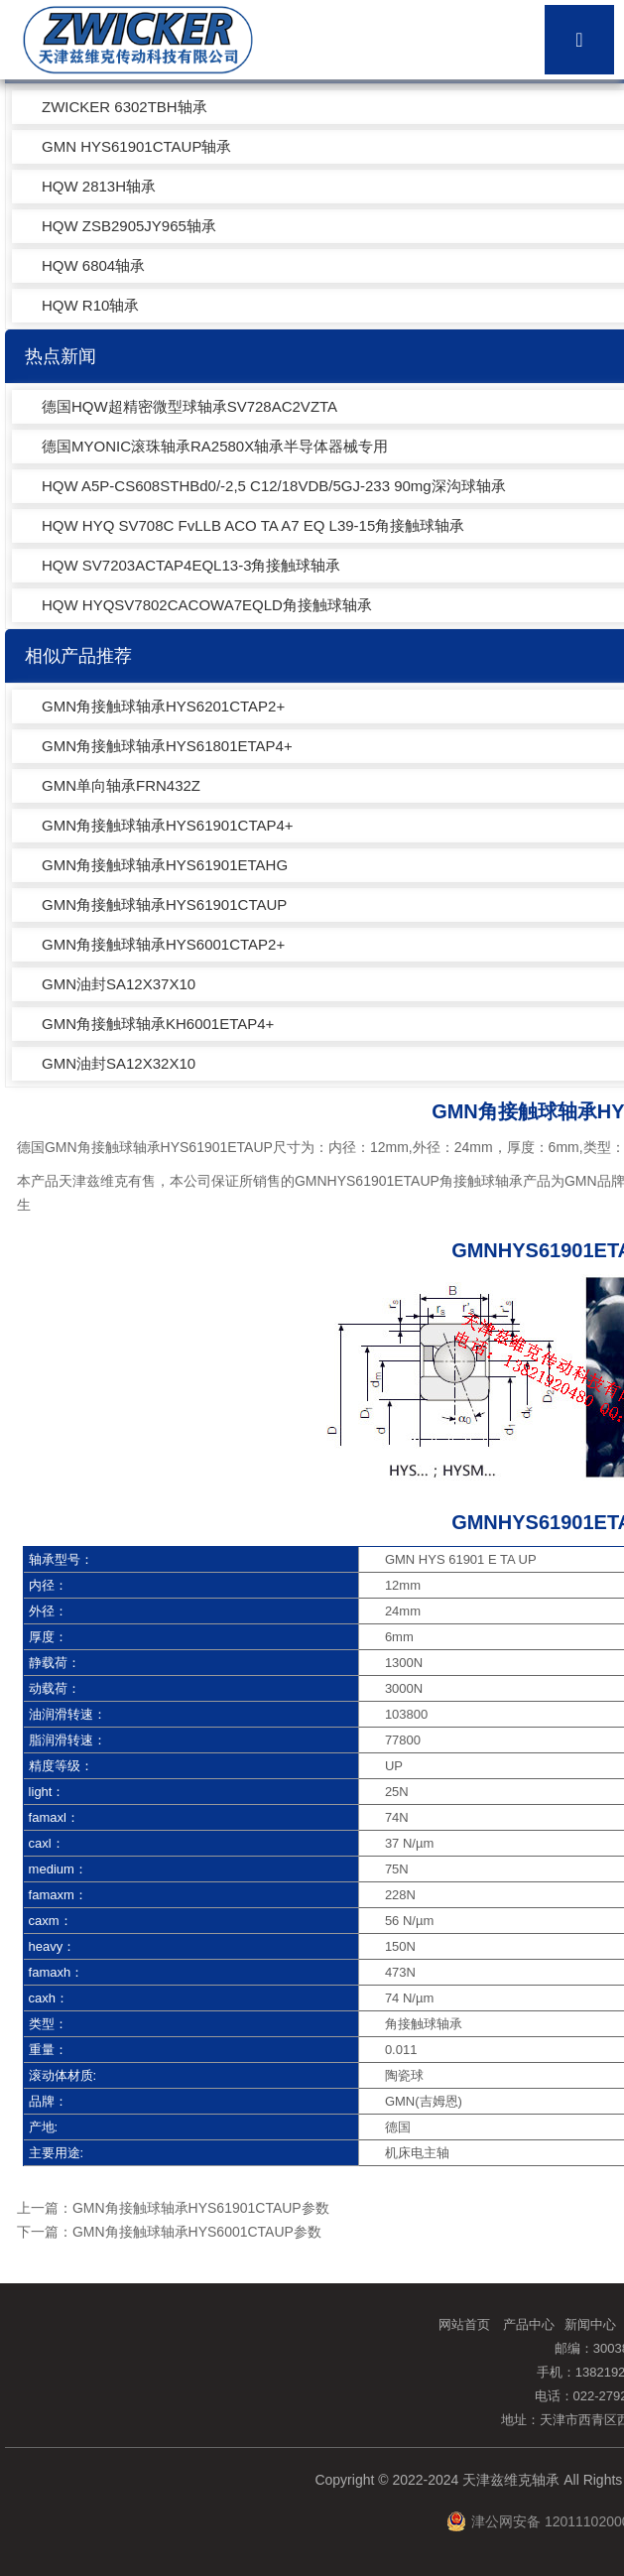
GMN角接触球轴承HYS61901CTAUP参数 (200, 2208)
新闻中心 (590, 2324)
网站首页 (464, 2324)
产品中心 (529, 2324)
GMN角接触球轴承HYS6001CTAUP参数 (196, 2232)
